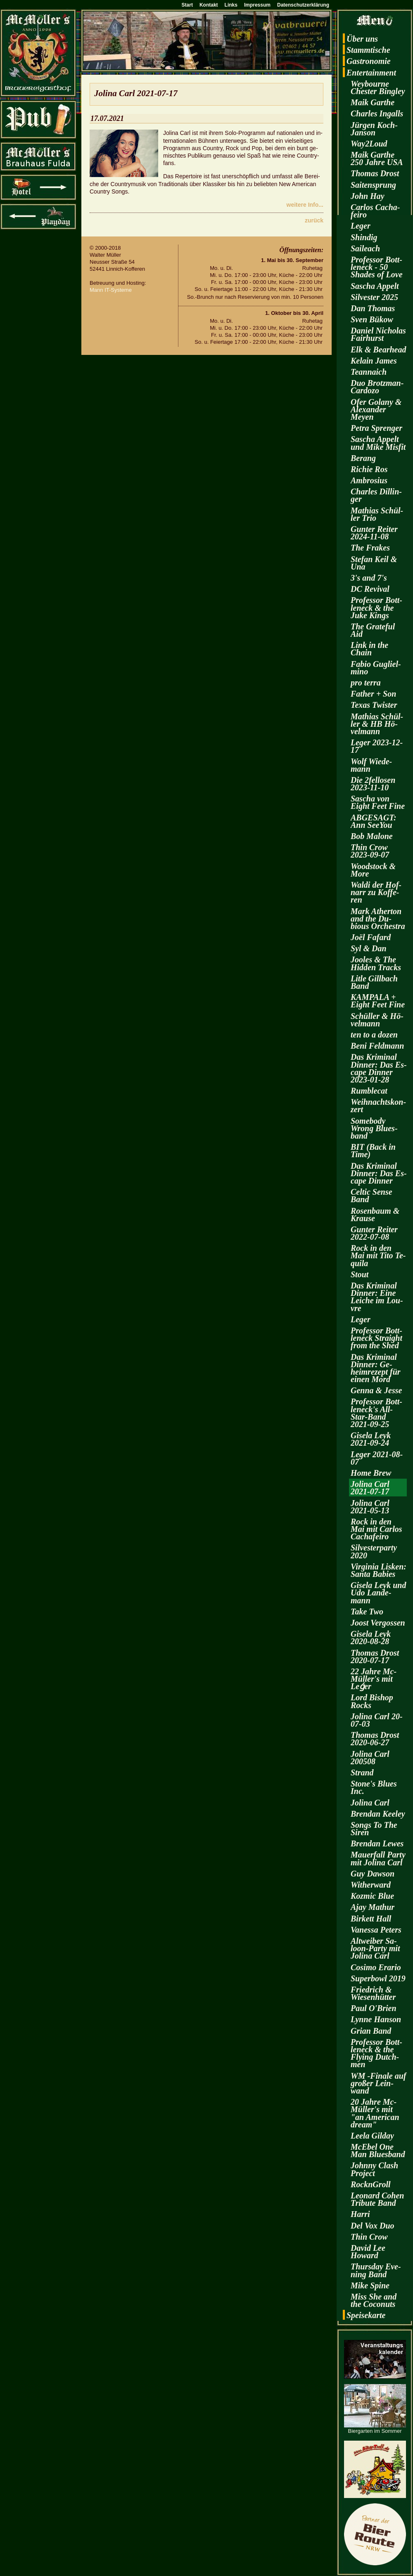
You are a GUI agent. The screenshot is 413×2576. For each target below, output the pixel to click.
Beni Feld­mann (377, 1045)
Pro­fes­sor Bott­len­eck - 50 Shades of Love (377, 267)
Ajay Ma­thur (372, 1907)
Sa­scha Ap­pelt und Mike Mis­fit (378, 443)
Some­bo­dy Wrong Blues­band (374, 1128)
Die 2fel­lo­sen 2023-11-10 (373, 783)
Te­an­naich (369, 371)
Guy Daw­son (372, 1873)
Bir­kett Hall (371, 1918)
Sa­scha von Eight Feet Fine (378, 802)
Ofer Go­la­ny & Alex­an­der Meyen (376, 409)
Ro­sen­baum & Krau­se (375, 1214)
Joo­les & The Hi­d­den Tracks (376, 963)
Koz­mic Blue (372, 1895)
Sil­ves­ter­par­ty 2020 (374, 1551)
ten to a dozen (374, 1034)
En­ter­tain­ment (371, 72)
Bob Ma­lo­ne (372, 836)
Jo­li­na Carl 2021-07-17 (370, 1487)
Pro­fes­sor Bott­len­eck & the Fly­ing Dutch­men (376, 2053)
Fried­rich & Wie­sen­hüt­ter (373, 1993)
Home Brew (371, 1472)
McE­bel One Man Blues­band (378, 2150)
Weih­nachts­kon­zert (378, 1105)
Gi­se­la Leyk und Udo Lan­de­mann (378, 1593)
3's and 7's (369, 577)
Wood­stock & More (373, 870)
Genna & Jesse (376, 1390)
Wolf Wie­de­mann (371, 765)
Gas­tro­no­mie (369, 61)
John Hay (368, 196)
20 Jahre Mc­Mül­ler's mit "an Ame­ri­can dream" (375, 2113)
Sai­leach (365, 248)
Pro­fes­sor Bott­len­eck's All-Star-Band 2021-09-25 (376, 1413)
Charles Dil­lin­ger (376, 495)
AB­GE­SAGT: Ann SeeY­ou (373, 821)
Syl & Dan (369, 948)
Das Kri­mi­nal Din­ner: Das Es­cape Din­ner (379, 1173)
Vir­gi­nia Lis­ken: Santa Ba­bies (378, 1570)
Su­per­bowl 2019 (378, 1978)
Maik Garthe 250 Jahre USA (377, 158)
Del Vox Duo (372, 2225)
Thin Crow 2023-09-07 (370, 851)
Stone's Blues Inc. (374, 1787)
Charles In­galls (377, 113)
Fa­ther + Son (373, 693)
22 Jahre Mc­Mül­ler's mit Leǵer (373, 1679)
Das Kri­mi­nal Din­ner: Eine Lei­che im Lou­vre (377, 1297)
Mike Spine (370, 2285)
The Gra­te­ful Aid (373, 630)
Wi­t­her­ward (371, 1884)
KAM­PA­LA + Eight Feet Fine (378, 1001)
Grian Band (371, 2030)
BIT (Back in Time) (373, 1150)
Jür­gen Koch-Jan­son (374, 129)
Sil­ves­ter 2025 (374, 297)
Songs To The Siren (374, 1828)
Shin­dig (364, 237)
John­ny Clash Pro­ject (374, 2169)
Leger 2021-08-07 (377, 1458)
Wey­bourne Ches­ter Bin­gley (378, 87)
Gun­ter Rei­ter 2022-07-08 (374, 1233)
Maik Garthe (372, 102)
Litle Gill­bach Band (374, 982)
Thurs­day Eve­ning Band (376, 2270)
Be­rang (363, 458)
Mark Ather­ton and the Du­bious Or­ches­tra (378, 919)
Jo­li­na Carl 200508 (370, 1757)
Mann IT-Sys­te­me (111, 290)
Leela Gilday (372, 2135)
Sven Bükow (372, 319)
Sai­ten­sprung (373, 184)
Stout (359, 1274)
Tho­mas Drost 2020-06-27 (375, 1738)
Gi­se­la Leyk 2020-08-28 (371, 1637)
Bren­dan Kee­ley (378, 1813)
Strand (362, 1772)
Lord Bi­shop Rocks (372, 1701)
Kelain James (374, 360)
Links (231, 5)
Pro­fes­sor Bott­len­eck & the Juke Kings (376, 607)
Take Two (367, 1611)
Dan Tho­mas (373, 308)
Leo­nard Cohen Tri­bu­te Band (377, 2199)
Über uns (362, 38)
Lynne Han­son (376, 2019)
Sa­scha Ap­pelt (375, 286)
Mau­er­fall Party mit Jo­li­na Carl (378, 1858)
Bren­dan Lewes (377, 1843)
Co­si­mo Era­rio (376, 1967)
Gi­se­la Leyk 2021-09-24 (371, 1439)
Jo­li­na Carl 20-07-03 (377, 1720)
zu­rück (314, 220)
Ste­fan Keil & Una (374, 563)
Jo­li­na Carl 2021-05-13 (370, 1506)
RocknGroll (371, 2184)
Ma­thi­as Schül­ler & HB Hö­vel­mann (377, 724)
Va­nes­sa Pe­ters (376, 1929)
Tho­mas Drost (375, 173)
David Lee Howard (368, 2251)
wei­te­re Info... (305, 204)
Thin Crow (369, 2236)
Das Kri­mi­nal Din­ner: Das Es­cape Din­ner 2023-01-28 (379, 1068)
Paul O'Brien (373, 2008)
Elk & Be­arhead (378, 349)
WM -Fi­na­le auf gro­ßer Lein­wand (378, 2083)
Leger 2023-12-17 (377, 746)
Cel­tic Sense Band (371, 1195)
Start (187, 5)
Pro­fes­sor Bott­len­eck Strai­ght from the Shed (376, 1338)
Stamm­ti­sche (368, 49)
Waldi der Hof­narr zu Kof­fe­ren (376, 892)
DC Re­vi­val (370, 588)
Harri (360, 2214)
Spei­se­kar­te (366, 2315)
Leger (360, 225)
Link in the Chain (369, 648)
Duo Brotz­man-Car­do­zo (377, 386)
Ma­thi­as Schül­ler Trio (377, 514)
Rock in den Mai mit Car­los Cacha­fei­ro (376, 1529)
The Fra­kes (370, 547)
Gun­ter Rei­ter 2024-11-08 (374, 533)
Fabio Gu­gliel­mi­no (376, 667)
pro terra (366, 682)
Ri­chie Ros (369, 469)
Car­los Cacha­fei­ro (375, 211)
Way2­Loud (369, 143)
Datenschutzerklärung (303, 5)
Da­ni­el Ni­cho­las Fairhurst (378, 334)
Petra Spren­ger (376, 427)
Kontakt (208, 5)
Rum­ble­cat (369, 1090)
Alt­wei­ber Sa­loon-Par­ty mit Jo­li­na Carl (375, 1948)
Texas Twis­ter (374, 704)
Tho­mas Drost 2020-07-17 (375, 1656)
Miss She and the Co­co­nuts (373, 2300)
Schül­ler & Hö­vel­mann (377, 1019)
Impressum (257, 5)
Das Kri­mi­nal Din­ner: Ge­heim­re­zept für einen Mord (376, 1368)
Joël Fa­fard (371, 937)
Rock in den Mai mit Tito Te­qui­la (378, 1255)
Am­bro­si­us (369, 480)
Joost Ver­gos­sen (378, 1622)
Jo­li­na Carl (370, 1802)
